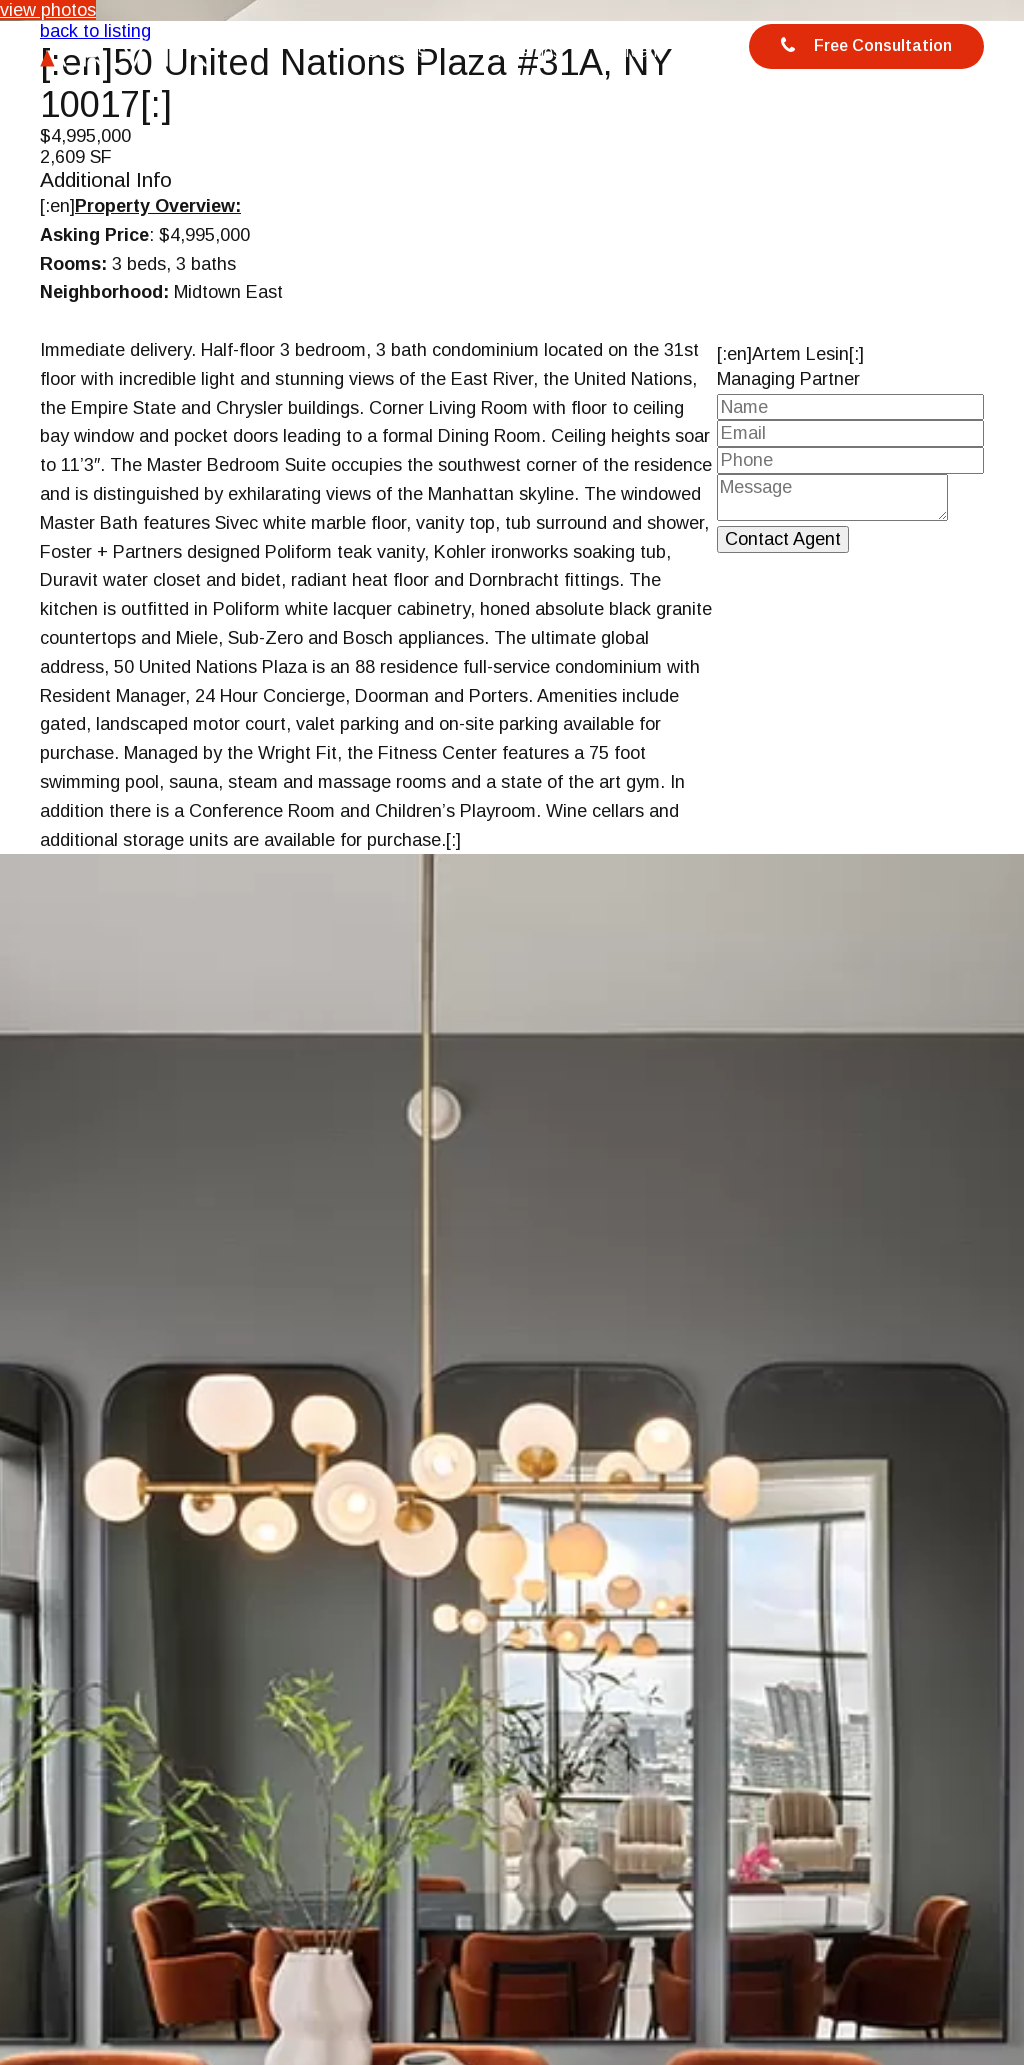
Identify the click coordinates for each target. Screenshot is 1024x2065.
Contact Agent (783, 539)
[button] (1006, 1835)
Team (642, 51)
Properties (524, 51)
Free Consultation (866, 47)
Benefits (396, 51)
